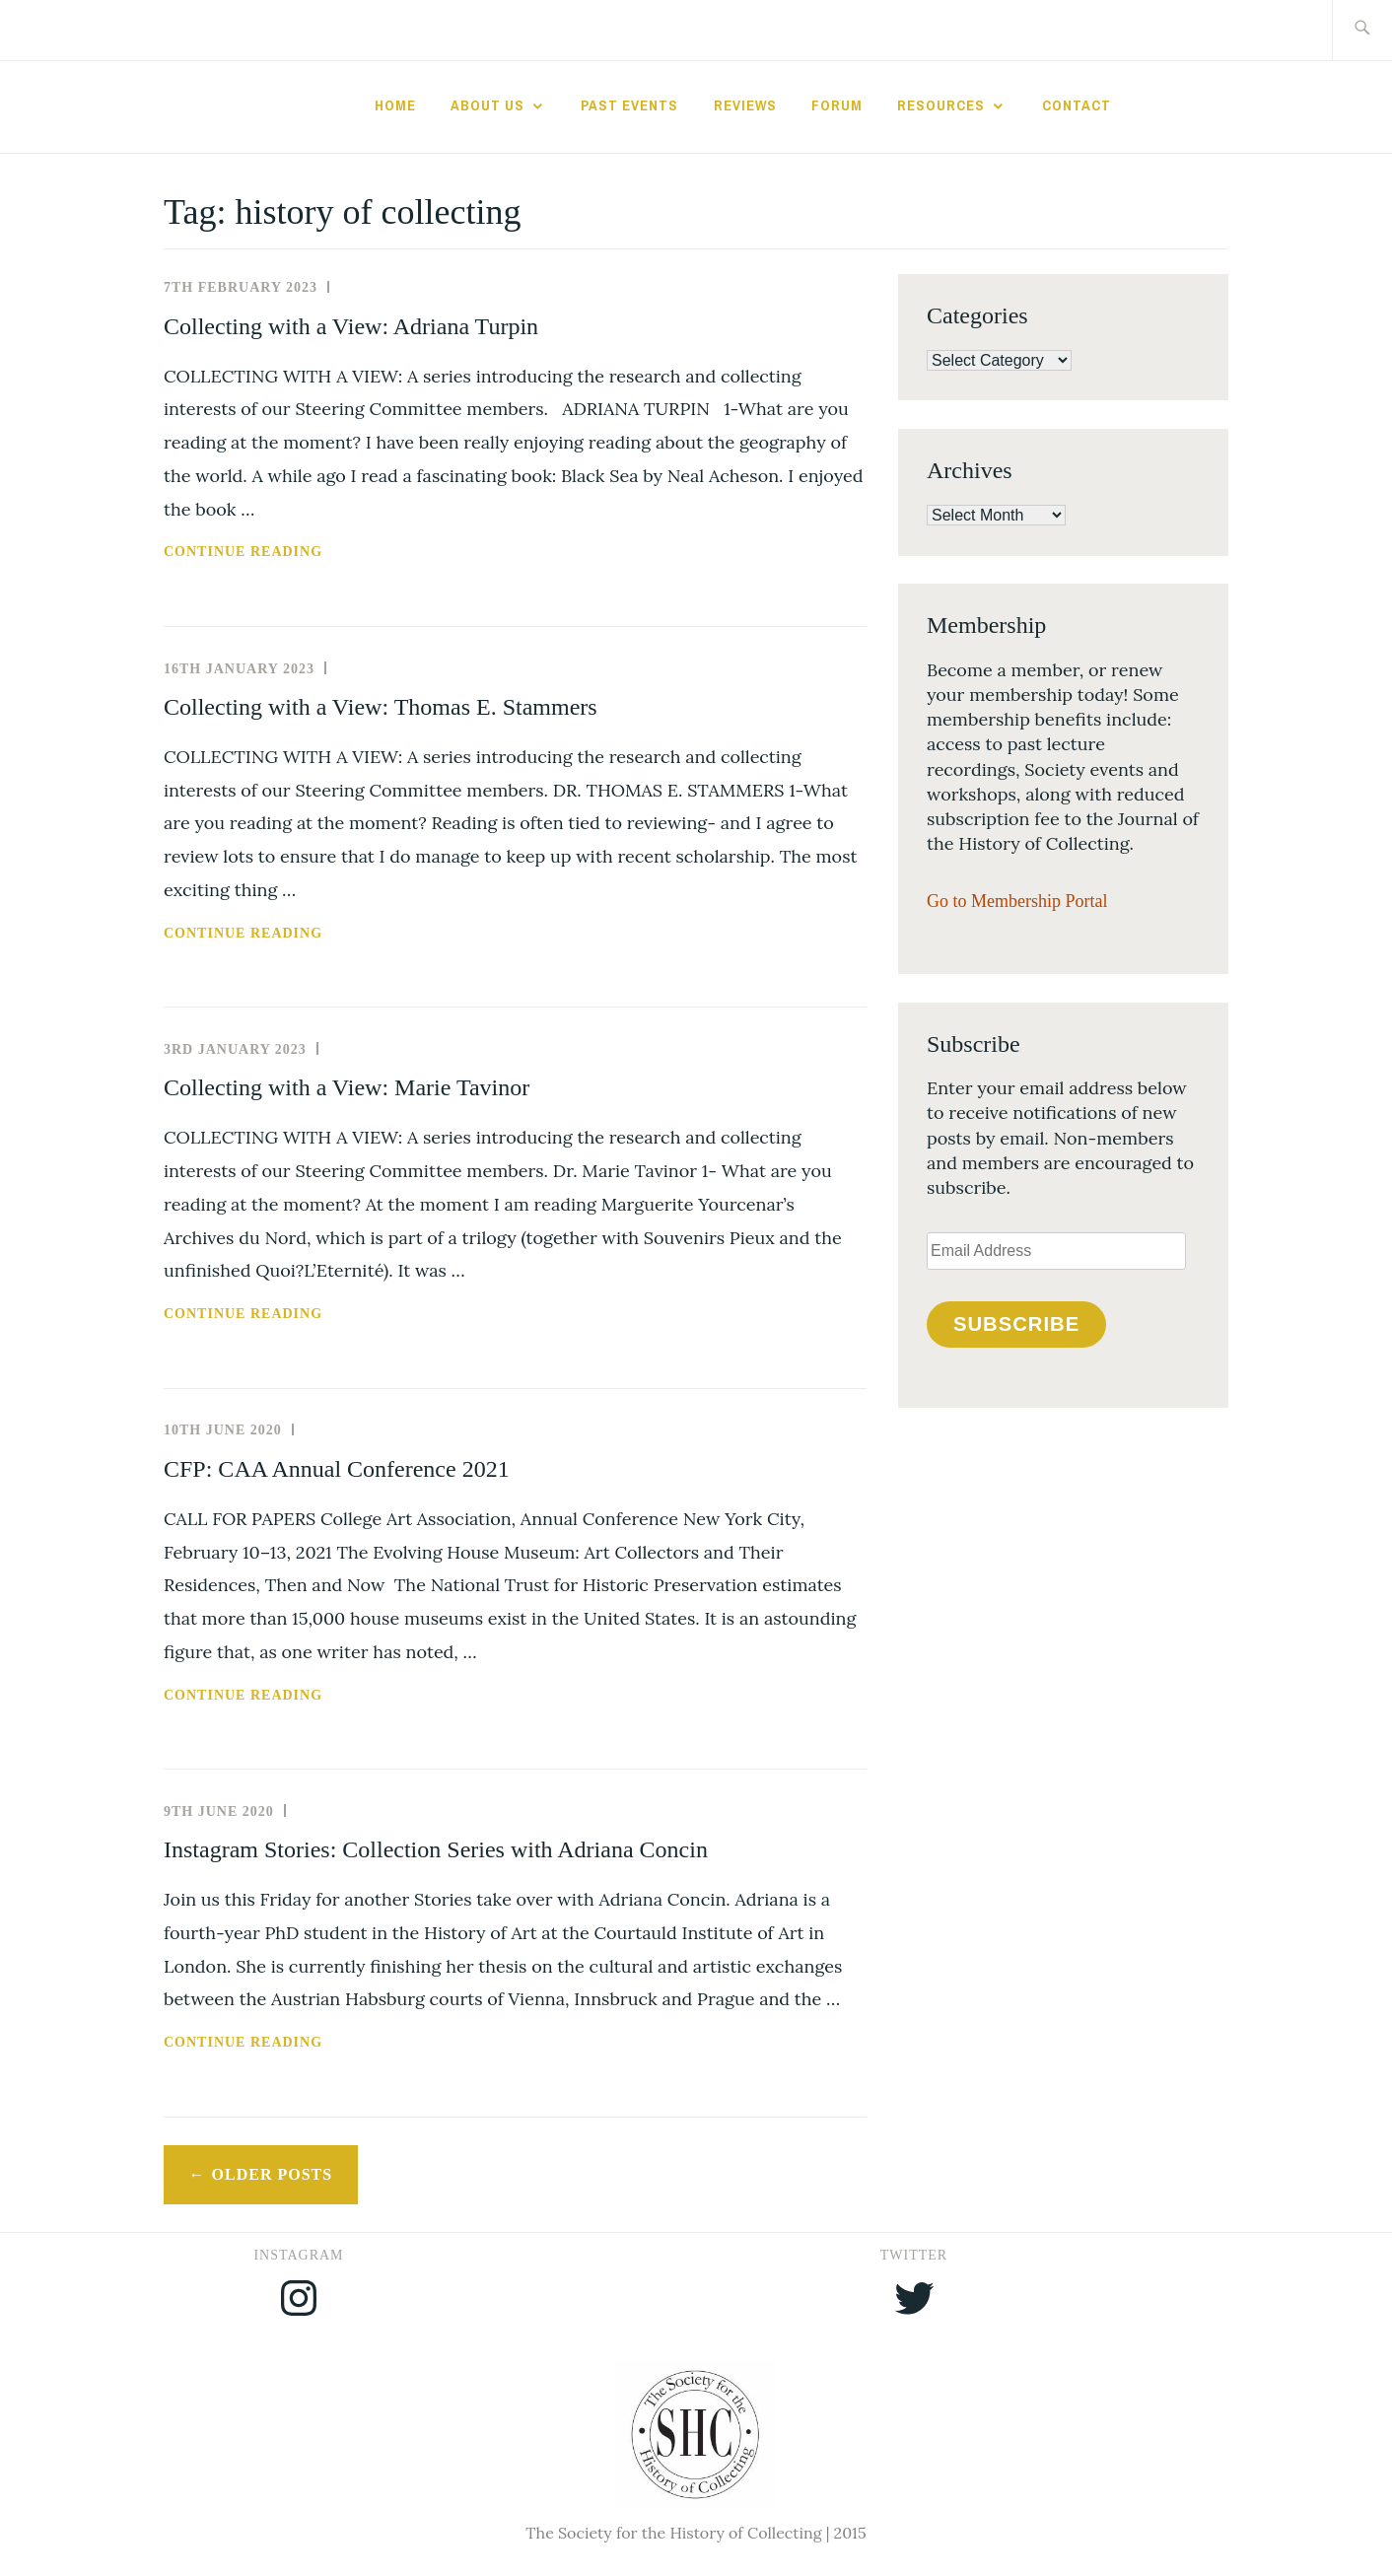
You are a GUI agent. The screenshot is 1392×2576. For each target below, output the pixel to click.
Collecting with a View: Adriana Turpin (351, 326)
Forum (837, 105)
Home (395, 105)
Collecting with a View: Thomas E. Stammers (380, 707)
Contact (1076, 105)
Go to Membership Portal (1017, 901)
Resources (941, 105)
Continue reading (294, 552)
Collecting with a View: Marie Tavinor (346, 1087)
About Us (487, 105)
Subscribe (1016, 1324)
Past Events (629, 105)
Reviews (745, 105)
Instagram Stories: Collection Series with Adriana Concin (436, 1849)
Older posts (272, 2174)
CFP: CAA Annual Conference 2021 (337, 1469)
